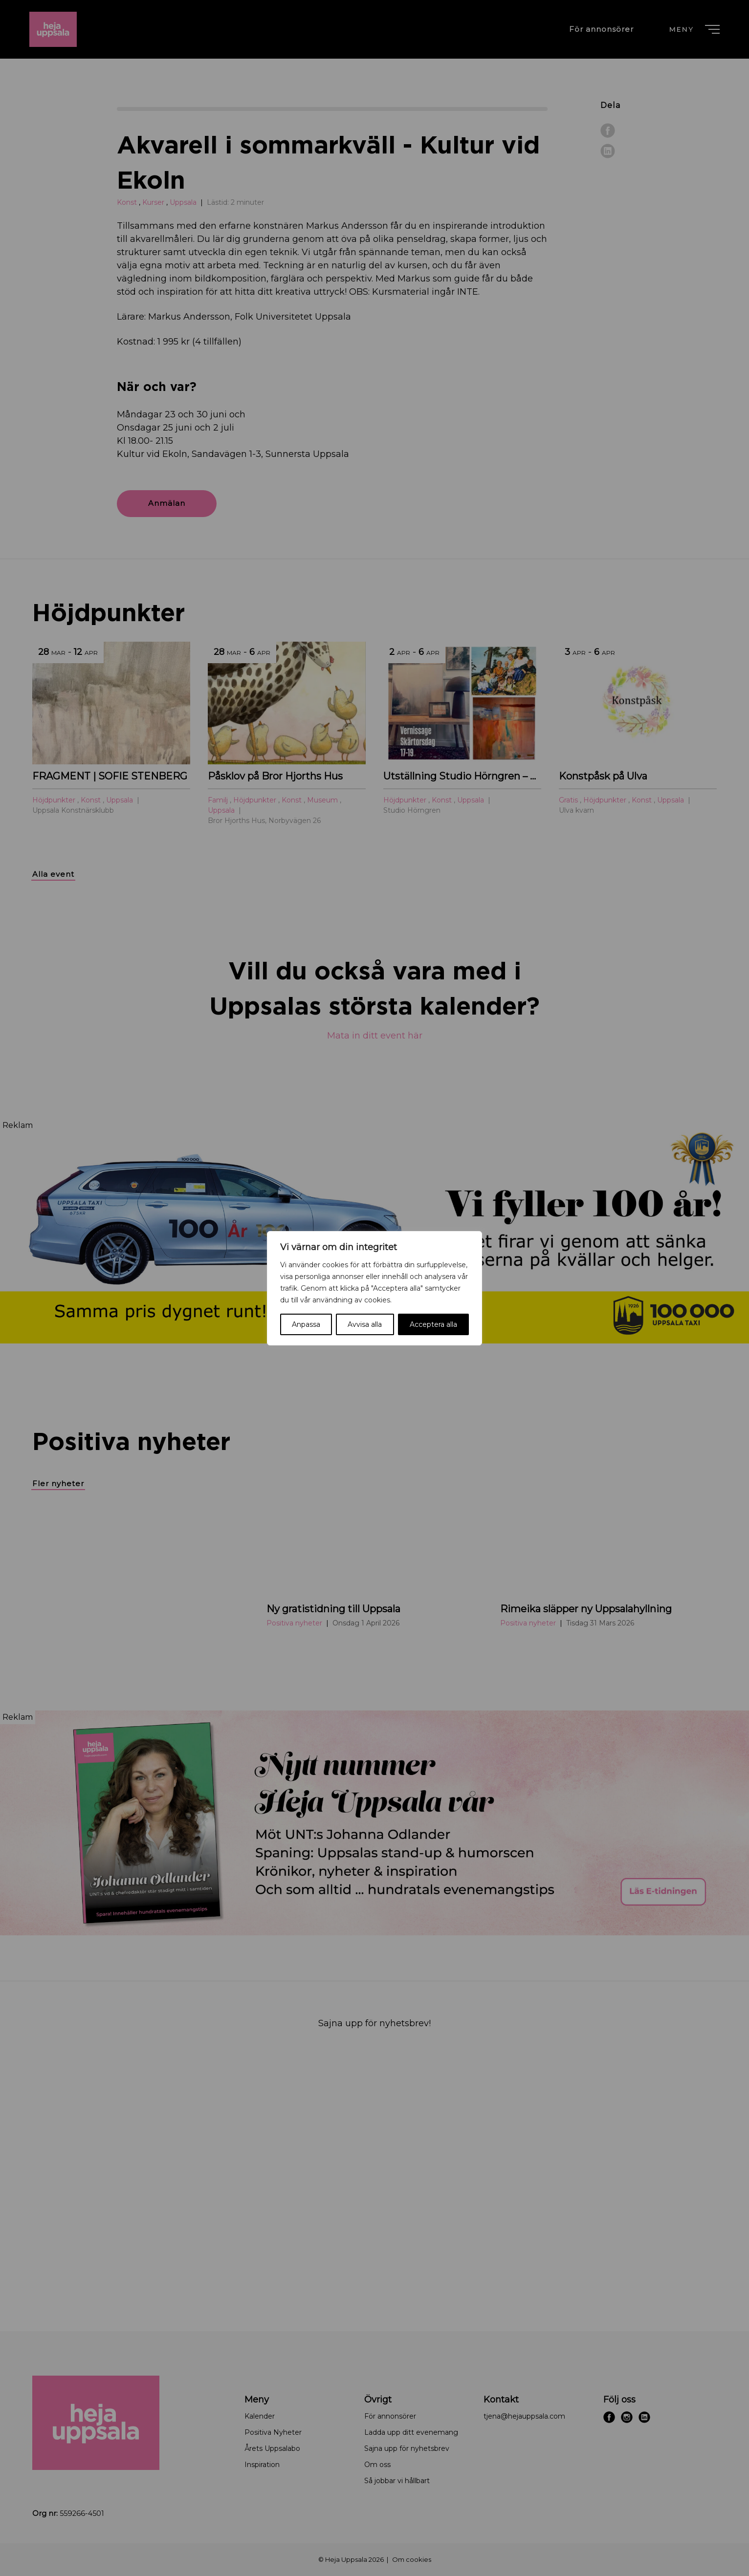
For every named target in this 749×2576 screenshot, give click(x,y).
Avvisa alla (365, 1324)
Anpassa (306, 1324)
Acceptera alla (433, 1324)
